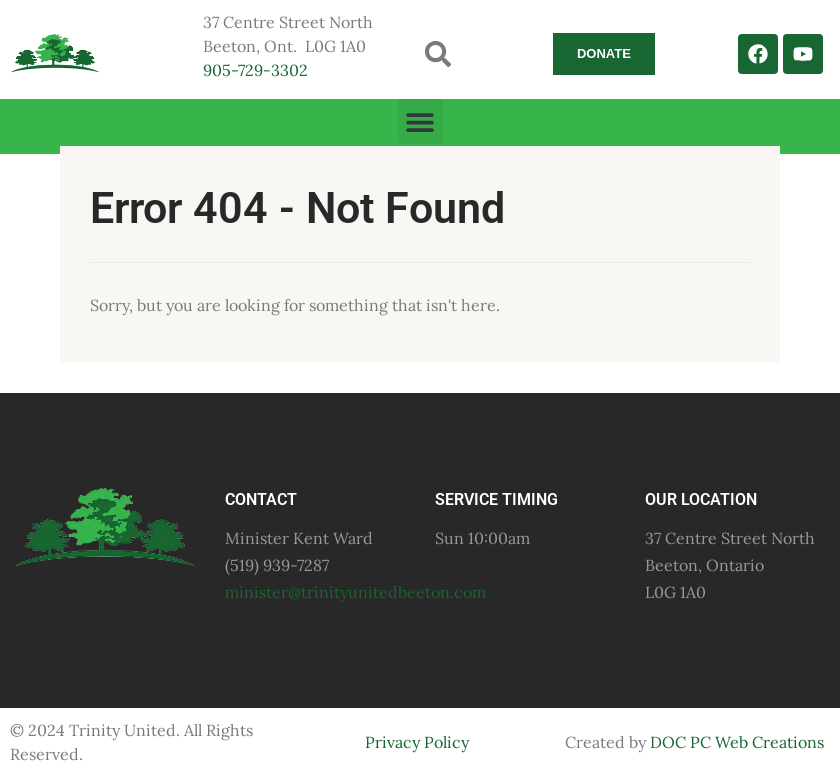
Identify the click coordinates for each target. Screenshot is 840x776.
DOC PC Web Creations (737, 742)
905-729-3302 (255, 70)
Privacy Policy (417, 742)
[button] (438, 53)
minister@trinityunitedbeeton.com (355, 592)
